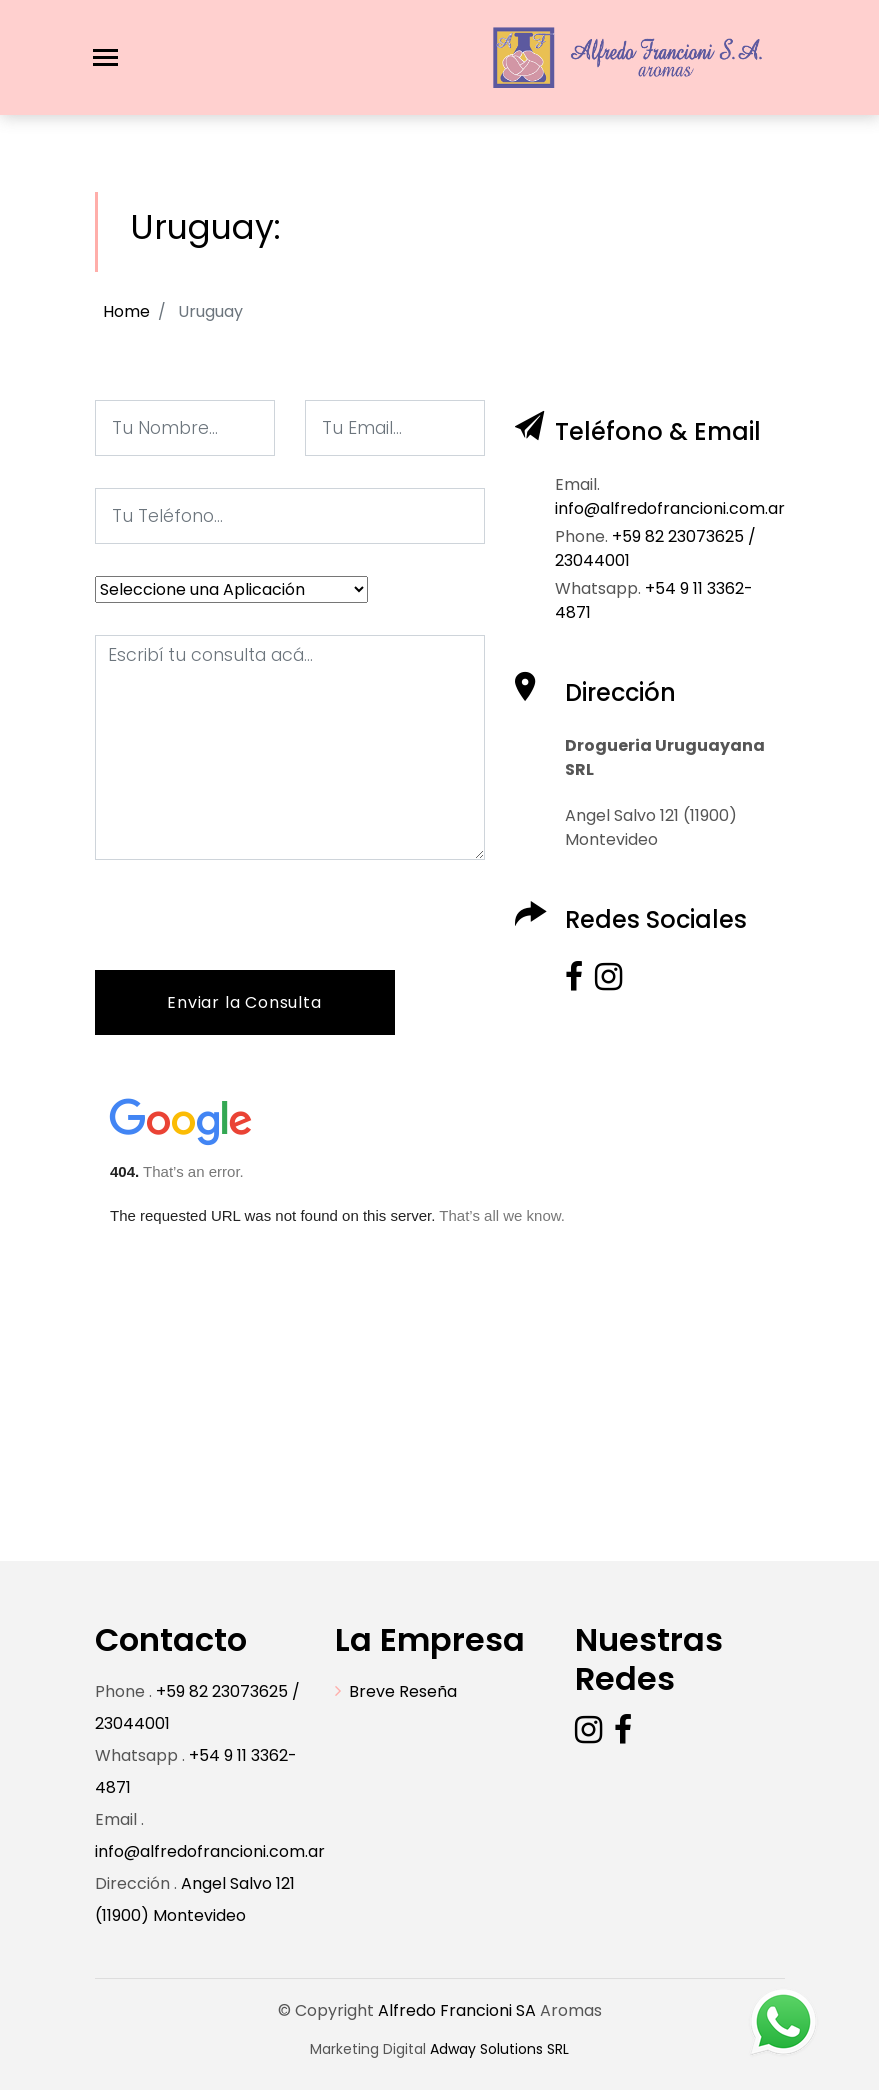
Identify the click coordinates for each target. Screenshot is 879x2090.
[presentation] (247, 931)
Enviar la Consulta (244, 1002)
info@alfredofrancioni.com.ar (210, 1851)
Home (126, 311)
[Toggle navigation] (105, 57)
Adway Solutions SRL (499, 2049)
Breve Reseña (403, 1691)
